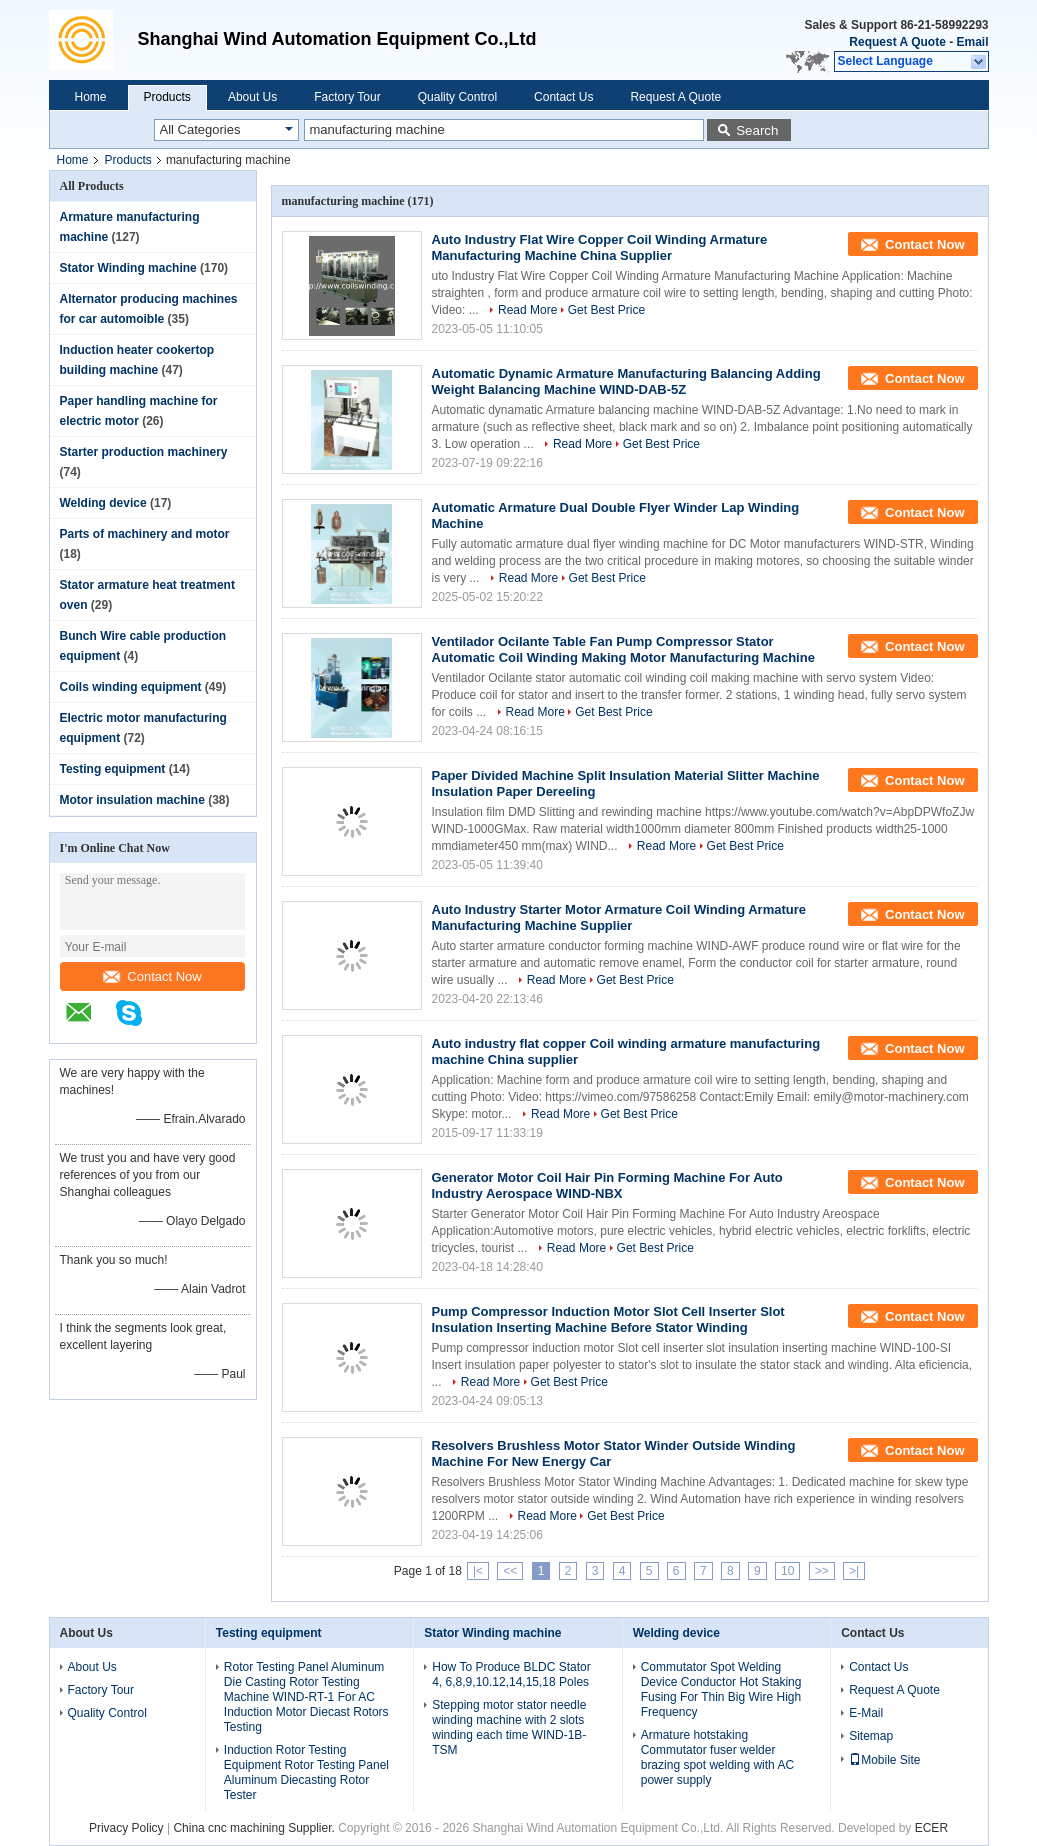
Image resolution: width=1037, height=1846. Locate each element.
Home (91, 97)
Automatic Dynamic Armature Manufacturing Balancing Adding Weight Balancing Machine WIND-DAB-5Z (626, 381)
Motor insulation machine (132, 800)
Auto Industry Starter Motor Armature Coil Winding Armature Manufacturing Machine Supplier (619, 917)
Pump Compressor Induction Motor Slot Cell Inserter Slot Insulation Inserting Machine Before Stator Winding (608, 1319)
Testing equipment (113, 769)
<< (510, 1571)
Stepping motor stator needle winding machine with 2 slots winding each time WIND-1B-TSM (509, 1727)
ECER (931, 1828)
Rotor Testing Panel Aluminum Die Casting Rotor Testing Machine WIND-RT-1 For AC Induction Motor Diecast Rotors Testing (306, 1697)
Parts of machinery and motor (145, 534)
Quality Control (457, 97)
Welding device (103, 503)
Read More (527, 310)
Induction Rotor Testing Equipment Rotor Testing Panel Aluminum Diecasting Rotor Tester (306, 1772)
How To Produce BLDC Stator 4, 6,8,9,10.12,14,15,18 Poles (511, 1674)
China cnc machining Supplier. (255, 1828)
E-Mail (866, 1713)
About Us (252, 97)
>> (822, 1571)
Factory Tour (347, 97)
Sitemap (871, 1736)
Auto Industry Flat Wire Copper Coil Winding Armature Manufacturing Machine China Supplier (600, 247)
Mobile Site (884, 1760)
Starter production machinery (144, 452)
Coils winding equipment (131, 687)
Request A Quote (897, 42)
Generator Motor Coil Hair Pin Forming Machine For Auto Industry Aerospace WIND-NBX (607, 1185)
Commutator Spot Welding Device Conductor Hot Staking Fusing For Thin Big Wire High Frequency (721, 1689)
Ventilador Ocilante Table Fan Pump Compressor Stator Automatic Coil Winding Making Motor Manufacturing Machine (623, 649)
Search (757, 130)
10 (787, 1571)
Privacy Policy (126, 1828)
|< (478, 1571)
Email (972, 42)
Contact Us (563, 97)
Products (167, 97)
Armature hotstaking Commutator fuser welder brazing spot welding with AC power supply (717, 1757)
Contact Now (152, 976)
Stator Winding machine (128, 268)
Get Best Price (606, 310)
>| (854, 1571)
